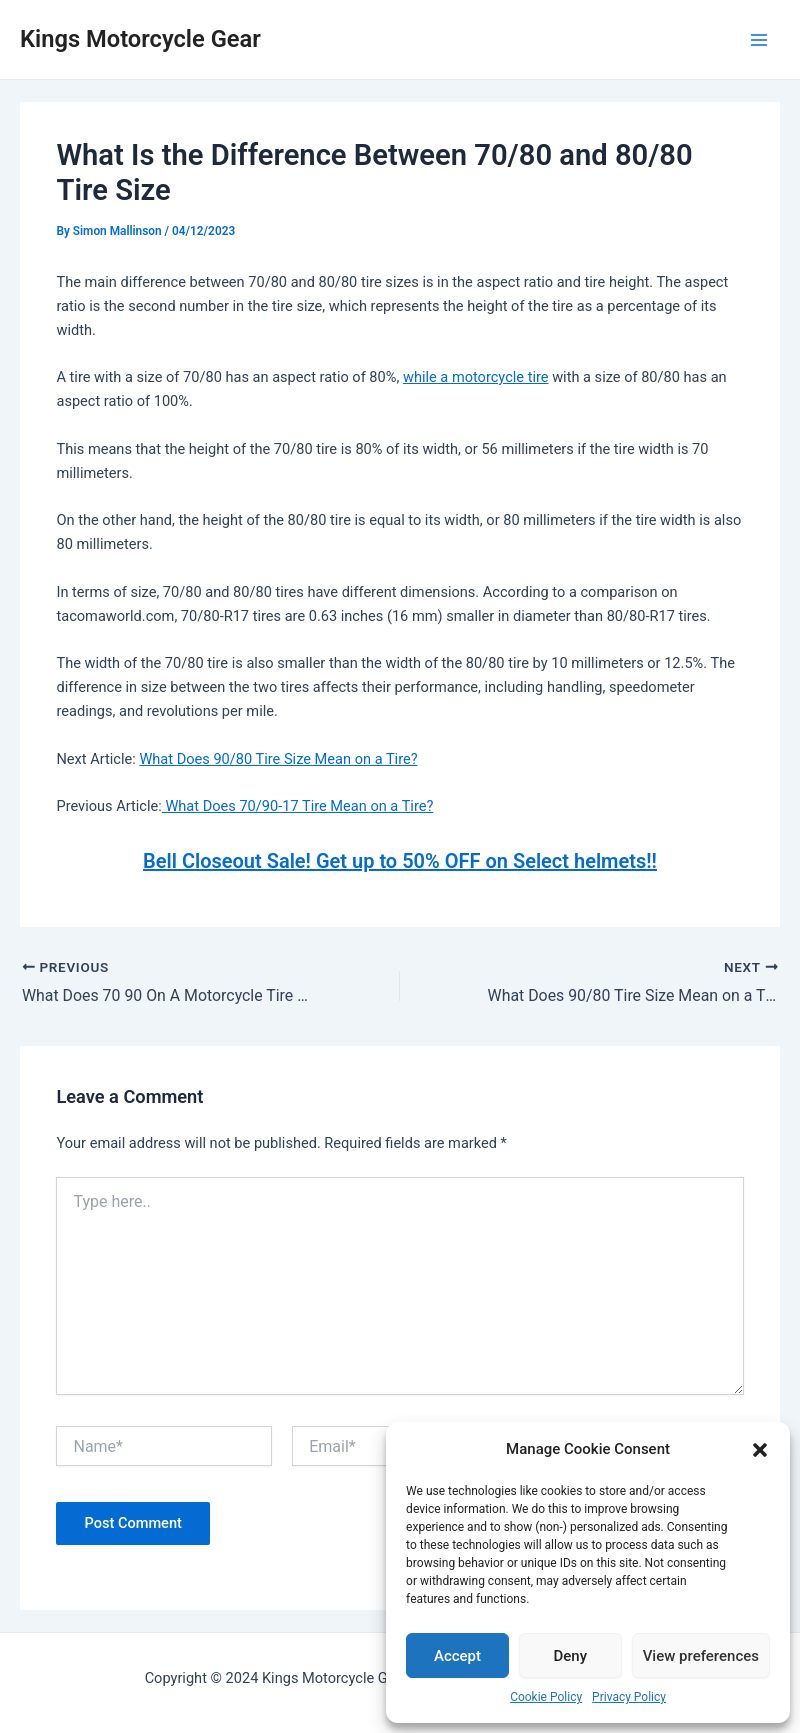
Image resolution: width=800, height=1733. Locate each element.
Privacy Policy (629, 1697)
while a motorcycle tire (476, 377)
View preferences (701, 1656)
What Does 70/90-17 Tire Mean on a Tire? (298, 806)
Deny (571, 1656)
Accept (457, 1656)
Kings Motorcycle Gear (140, 39)
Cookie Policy (546, 1697)
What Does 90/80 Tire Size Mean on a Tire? (278, 759)
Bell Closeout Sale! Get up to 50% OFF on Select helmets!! (400, 861)
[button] (760, 1450)
